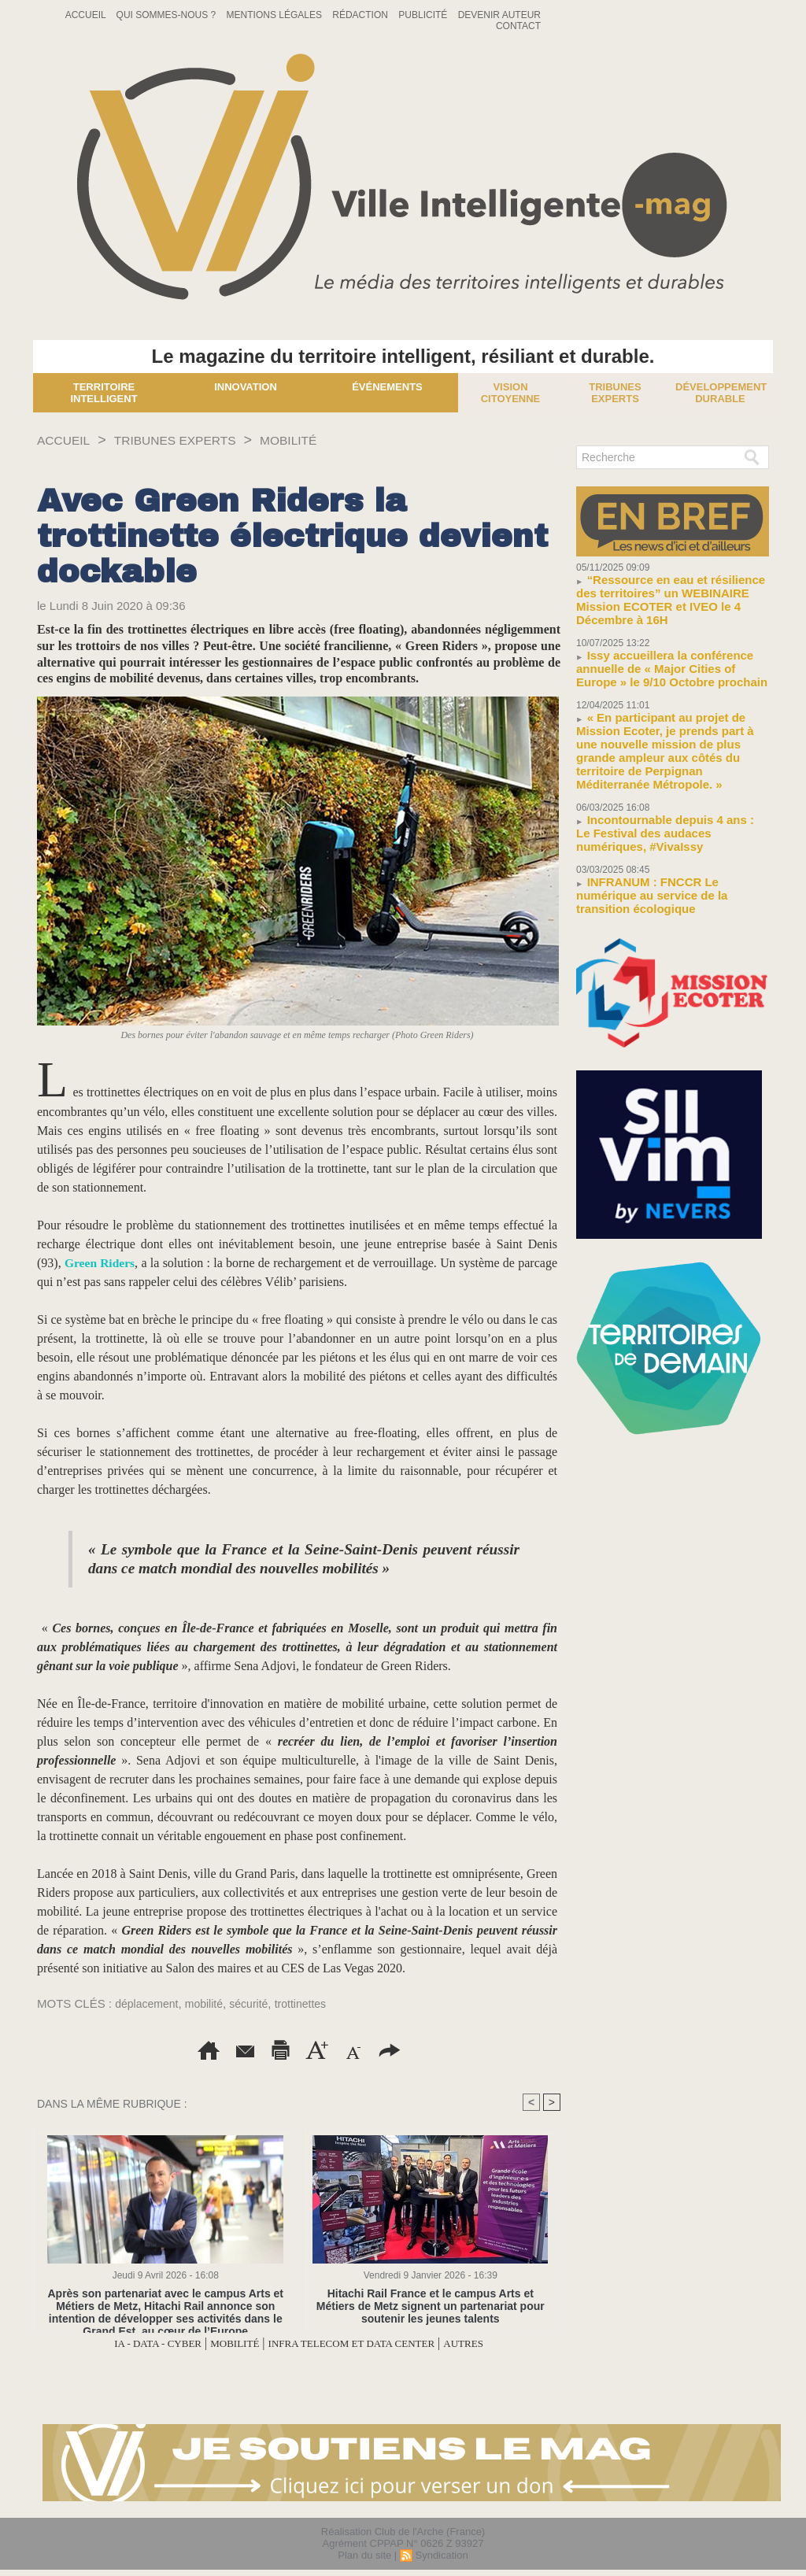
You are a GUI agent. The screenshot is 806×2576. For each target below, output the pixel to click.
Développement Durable (721, 393)
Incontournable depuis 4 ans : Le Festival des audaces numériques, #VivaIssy (661, 786)
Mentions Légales (276, 14)
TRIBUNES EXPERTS (193, 440)
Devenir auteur (499, 14)
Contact (518, 25)
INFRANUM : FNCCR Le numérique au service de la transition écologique (667, 838)
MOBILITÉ (320, 440)
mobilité (209, 2003)
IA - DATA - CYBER (129, 2343)
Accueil (87, 14)
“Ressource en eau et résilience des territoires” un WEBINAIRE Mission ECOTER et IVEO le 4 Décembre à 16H (669, 590)
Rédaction (361, 14)
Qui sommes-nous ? (167, 14)
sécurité (257, 2003)
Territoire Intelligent (103, 393)
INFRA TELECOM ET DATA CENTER (363, 2343)
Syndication (441, 2555)
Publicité (423, 14)
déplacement (149, 2003)
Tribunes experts (615, 393)
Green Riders (101, 1263)
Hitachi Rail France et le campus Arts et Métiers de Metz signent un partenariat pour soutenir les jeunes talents (430, 2305)
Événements (387, 387)
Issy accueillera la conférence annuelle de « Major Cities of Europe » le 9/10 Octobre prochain (668, 648)
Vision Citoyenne (511, 393)
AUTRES (497, 2343)
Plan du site (364, 2555)
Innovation (245, 387)
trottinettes (311, 2003)
